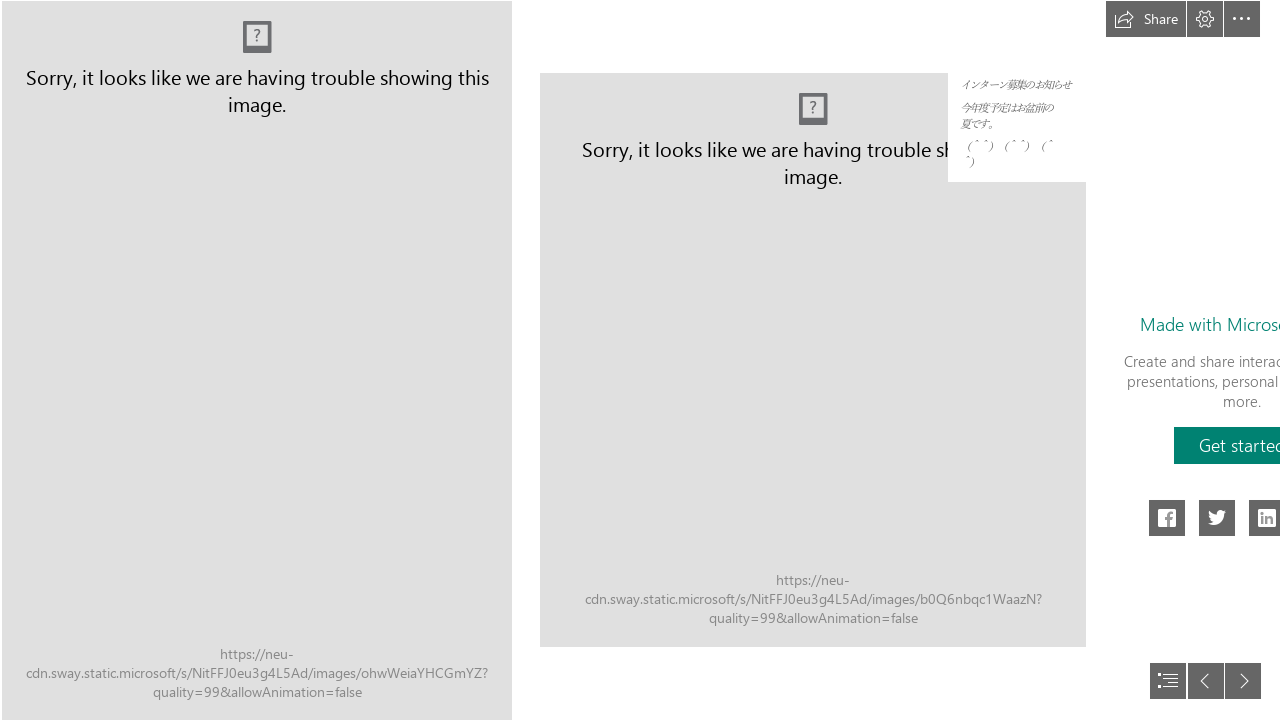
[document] (640, 360)
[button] (1146, 19)
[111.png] (255, 360)
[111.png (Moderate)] (813, 360)
